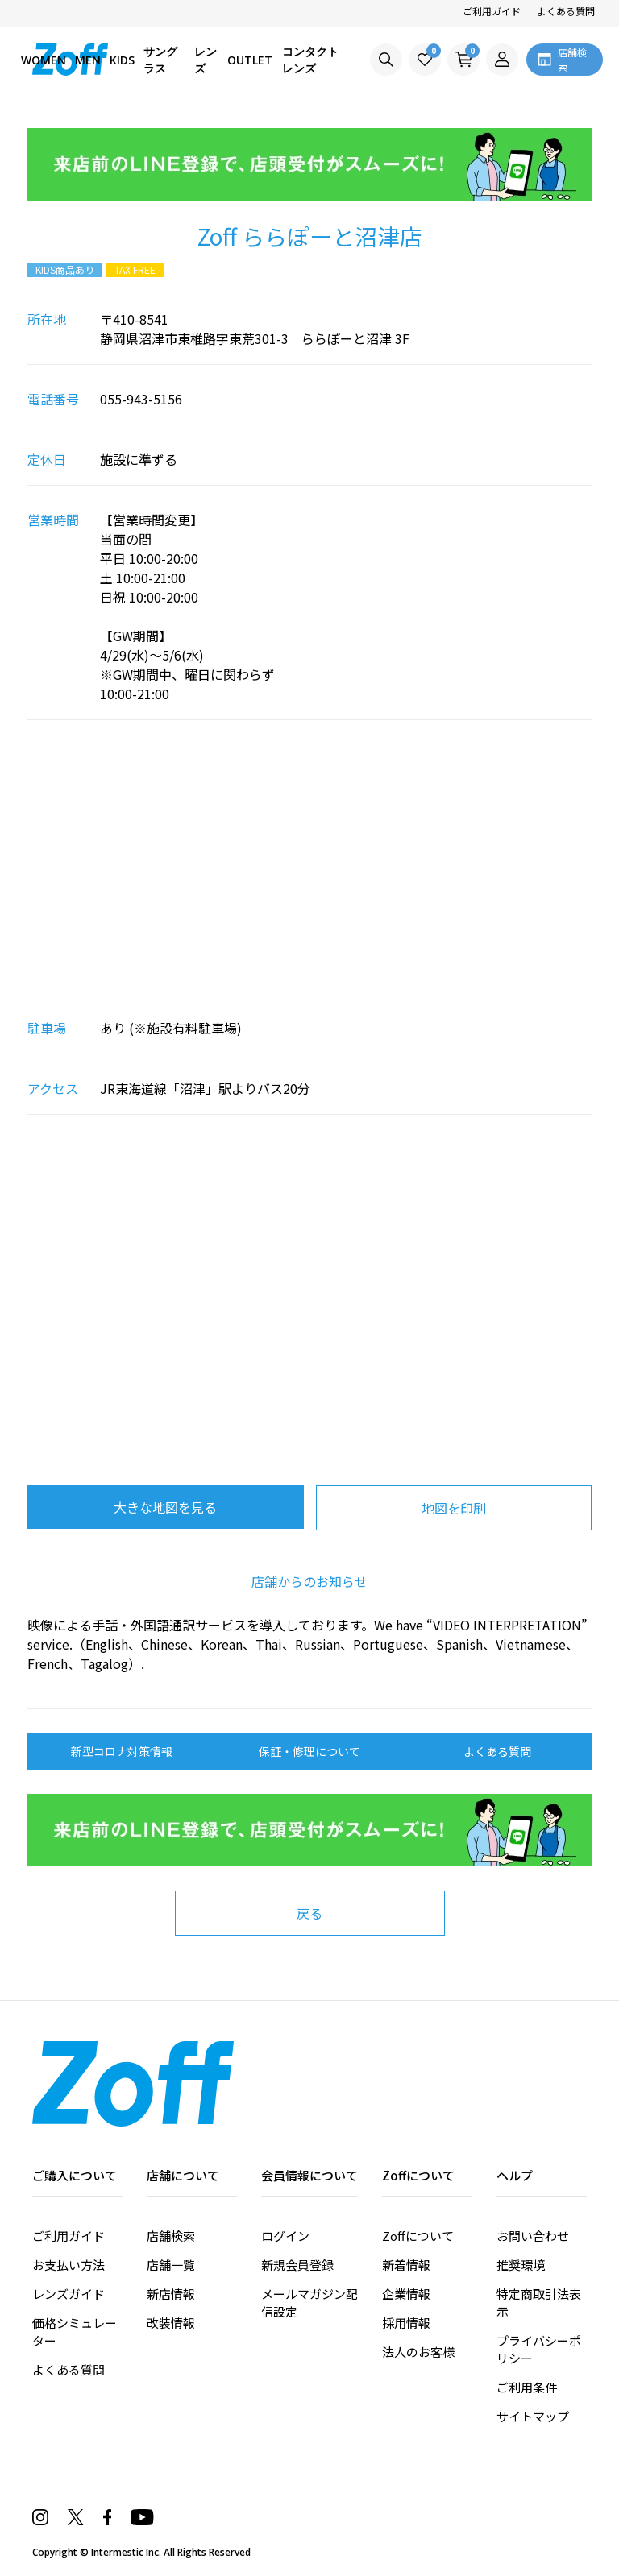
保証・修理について (309, 1751)
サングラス (160, 59)
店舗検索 (171, 2235)
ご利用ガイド (492, 11)
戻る (309, 1913)
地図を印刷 (454, 1508)
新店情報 (171, 2293)
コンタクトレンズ (310, 59)
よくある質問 (566, 11)
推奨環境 (520, 2264)
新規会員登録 (297, 2264)
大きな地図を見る (165, 1507)
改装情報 (171, 2322)
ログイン (285, 2235)
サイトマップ (532, 2416)
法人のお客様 (418, 2351)
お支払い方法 (68, 2264)
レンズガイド (68, 2293)
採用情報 (406, 2322)
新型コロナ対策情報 (121, 1751)
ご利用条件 (526, 2387)
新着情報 (406, 2264)
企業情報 (406, 2293)
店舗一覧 (171, 2264)
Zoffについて (418, 2235)
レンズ (205, 59)
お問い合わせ (532, 2235)
